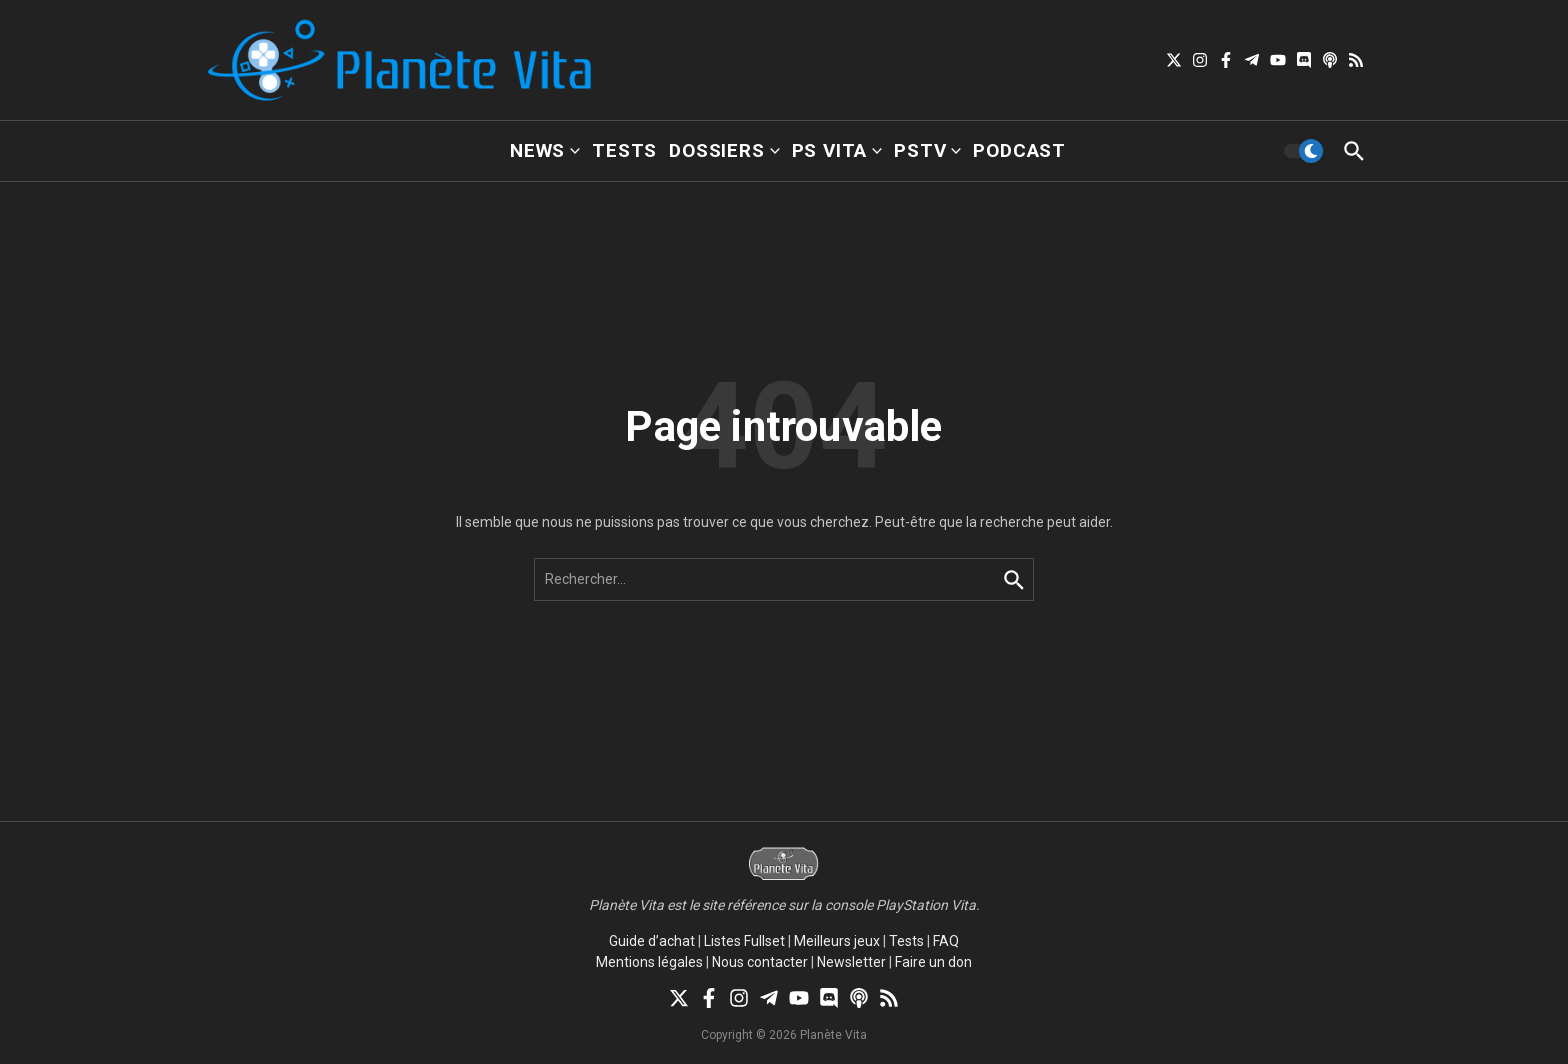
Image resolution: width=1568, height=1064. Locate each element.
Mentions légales (649, 962)
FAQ (946, 941)
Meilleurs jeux (837, 941)
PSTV (927, 150)
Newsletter (851, 962)
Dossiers (724, 150)
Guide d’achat (652, 941)
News (545, 150)
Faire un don (933, 962)
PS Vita (837, 150)
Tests (624, 150)
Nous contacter (760, 962)
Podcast (1019, 150)
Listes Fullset (744, 941)
